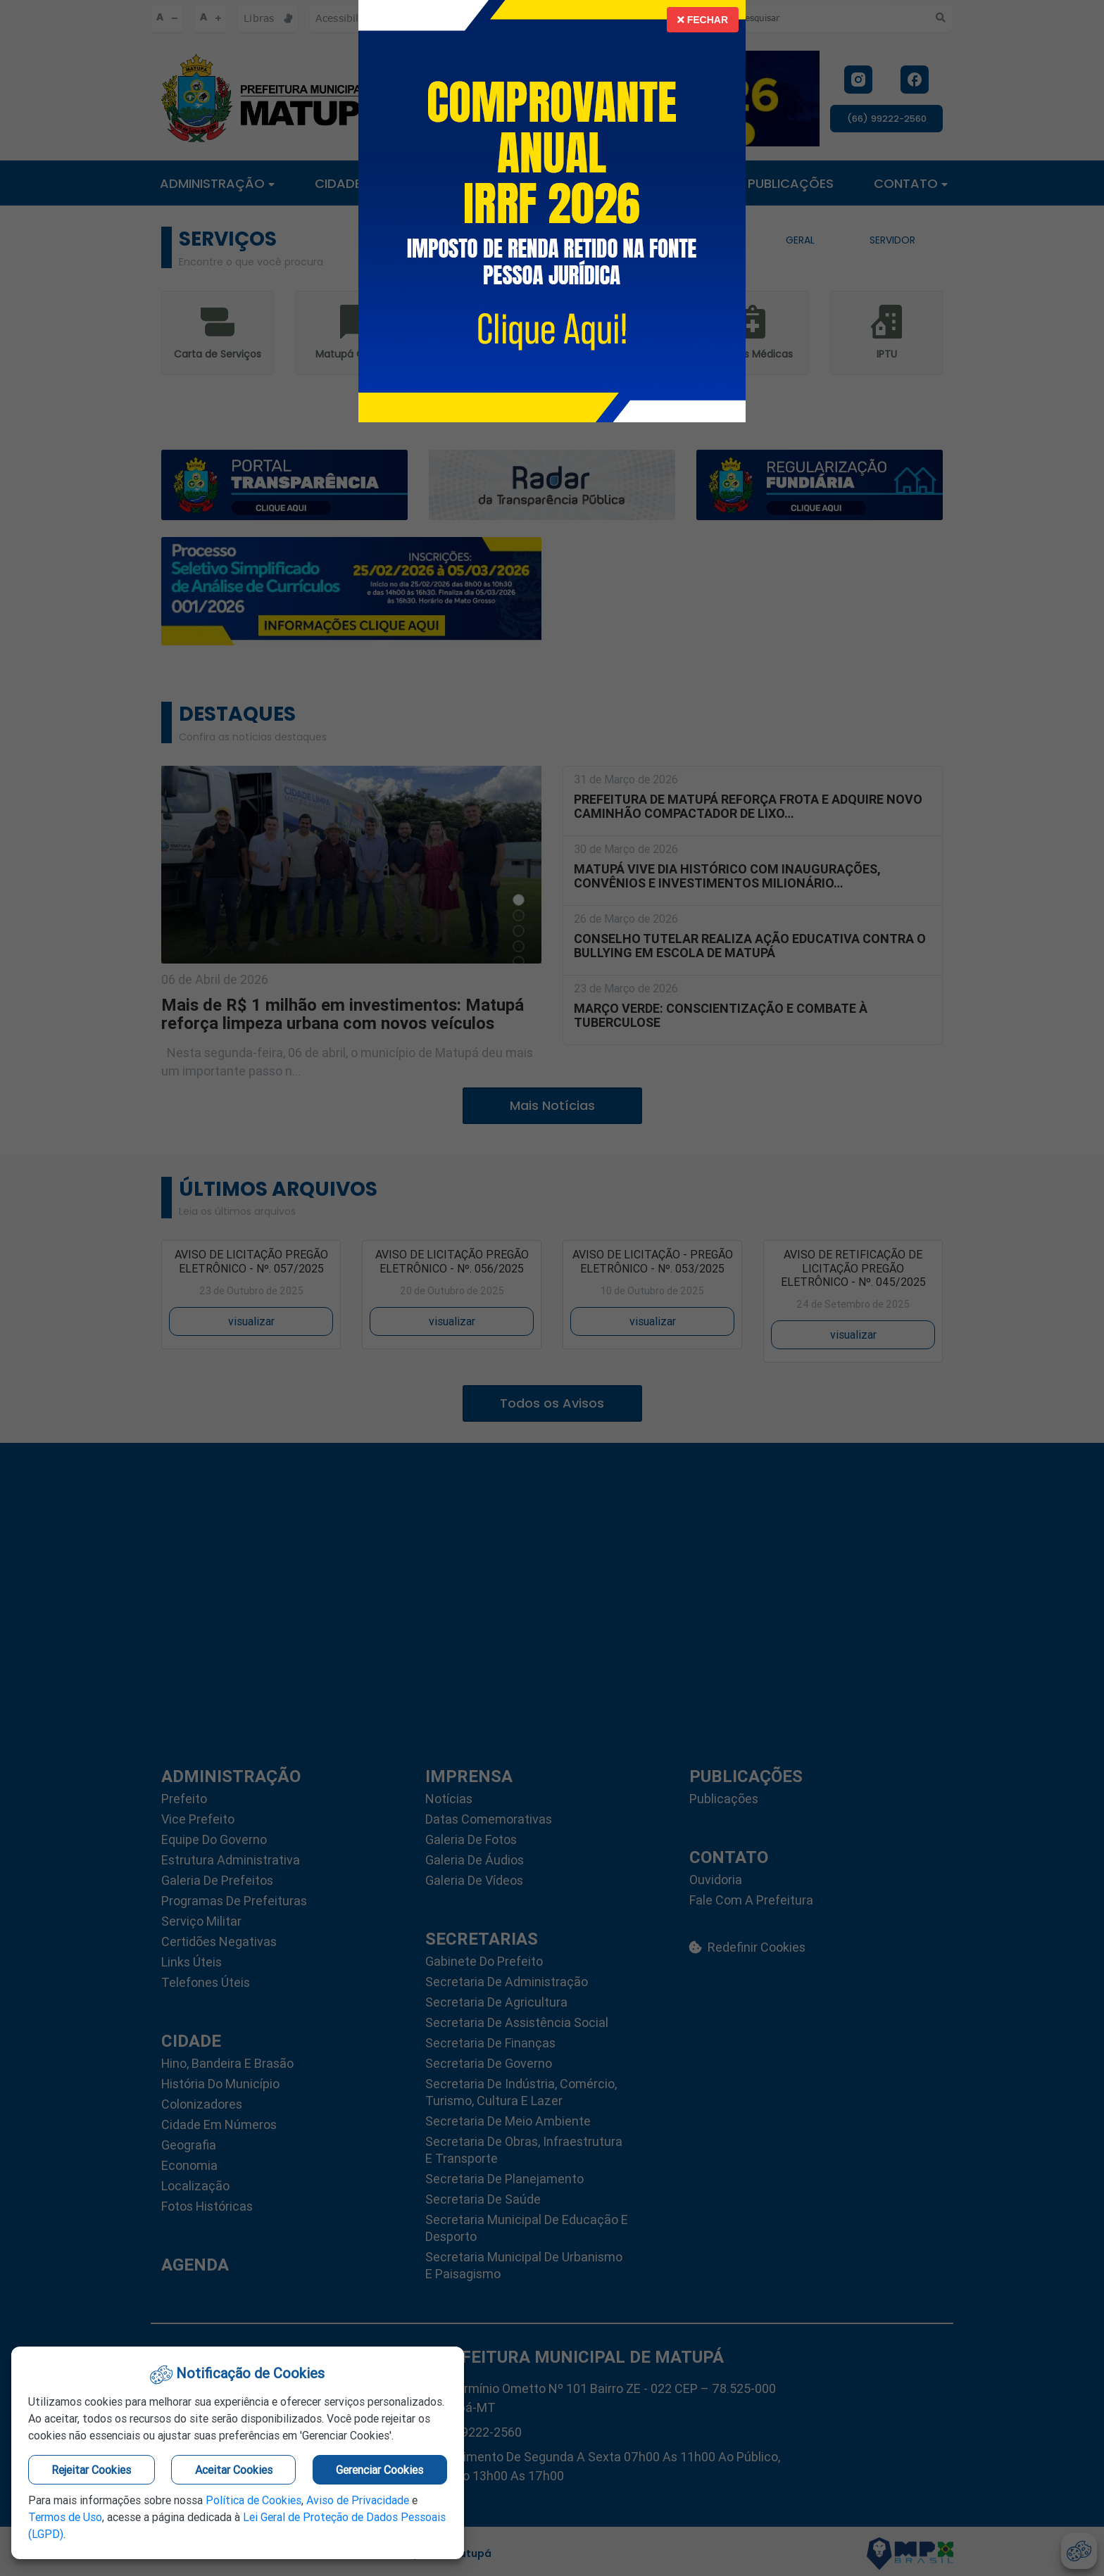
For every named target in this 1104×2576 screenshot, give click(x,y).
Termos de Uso (65, 2517)
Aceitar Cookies (233, 2470)
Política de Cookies (253, 2500)
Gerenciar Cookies (379, 2470)
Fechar (702, 19)
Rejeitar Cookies (91, 2470)
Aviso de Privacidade (357, 2500)
